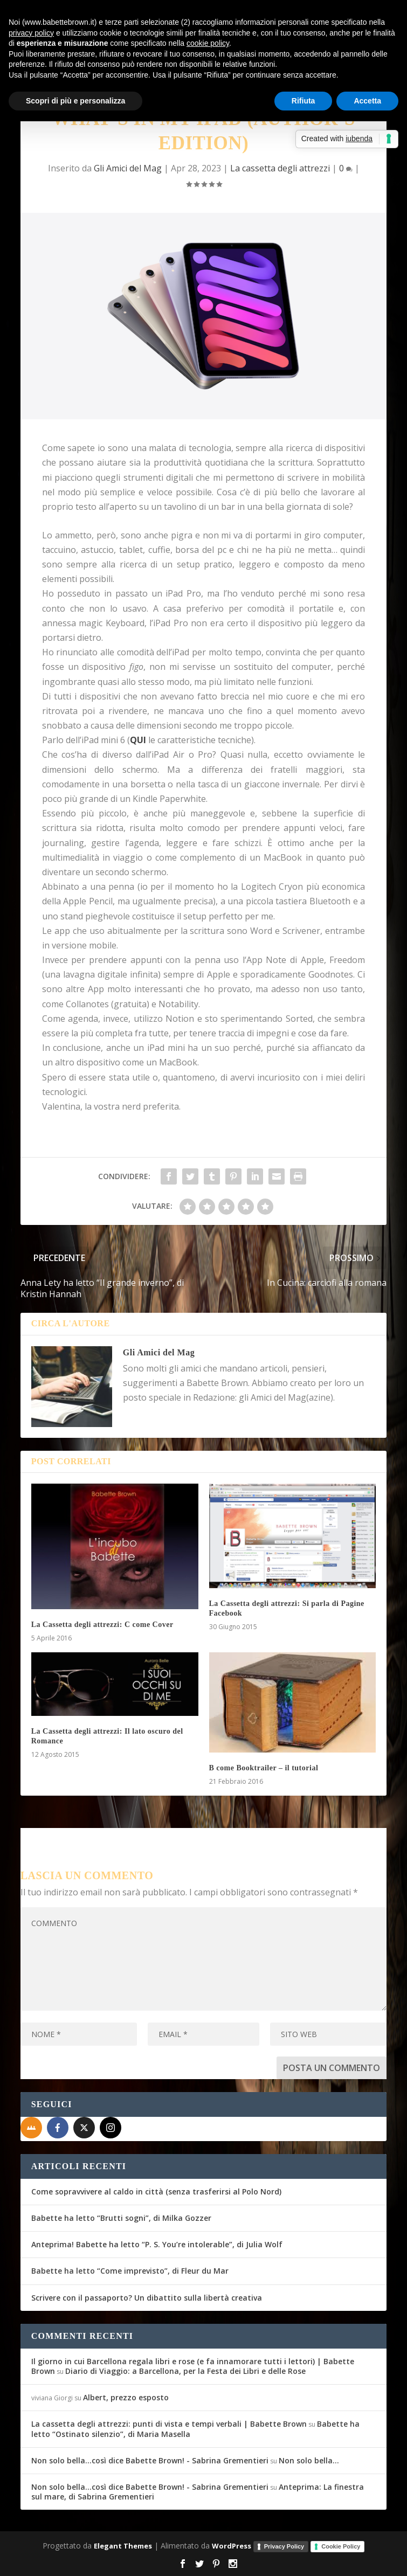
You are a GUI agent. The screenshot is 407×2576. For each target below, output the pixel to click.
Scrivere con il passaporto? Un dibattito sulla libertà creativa (146, 2298)
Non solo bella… (309, 2460)
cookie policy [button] (208, 43)
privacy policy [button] (31, 33)
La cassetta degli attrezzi (280, 168)
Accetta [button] (367, 100)
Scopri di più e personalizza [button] (75, 100)
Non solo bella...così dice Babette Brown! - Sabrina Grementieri (149, 2460)
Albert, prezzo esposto (126, 2397)
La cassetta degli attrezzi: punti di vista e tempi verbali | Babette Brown (169, 2424)
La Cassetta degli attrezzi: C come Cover (102, 1625)
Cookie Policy (340, 2546)
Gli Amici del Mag (128, 168)
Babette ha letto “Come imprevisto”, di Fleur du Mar (130, 2271)
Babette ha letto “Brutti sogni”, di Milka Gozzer (121, 2218)
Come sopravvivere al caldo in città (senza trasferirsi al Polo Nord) (156, 2191)
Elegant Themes (123, 2546)
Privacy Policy (284, 2546)
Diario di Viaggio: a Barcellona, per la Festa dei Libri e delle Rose (185, 2371)
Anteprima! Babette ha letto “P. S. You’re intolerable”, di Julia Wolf (156, 2244)
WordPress (231, 2546)
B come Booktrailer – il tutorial (264, 1768)
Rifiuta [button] (303, 100)
